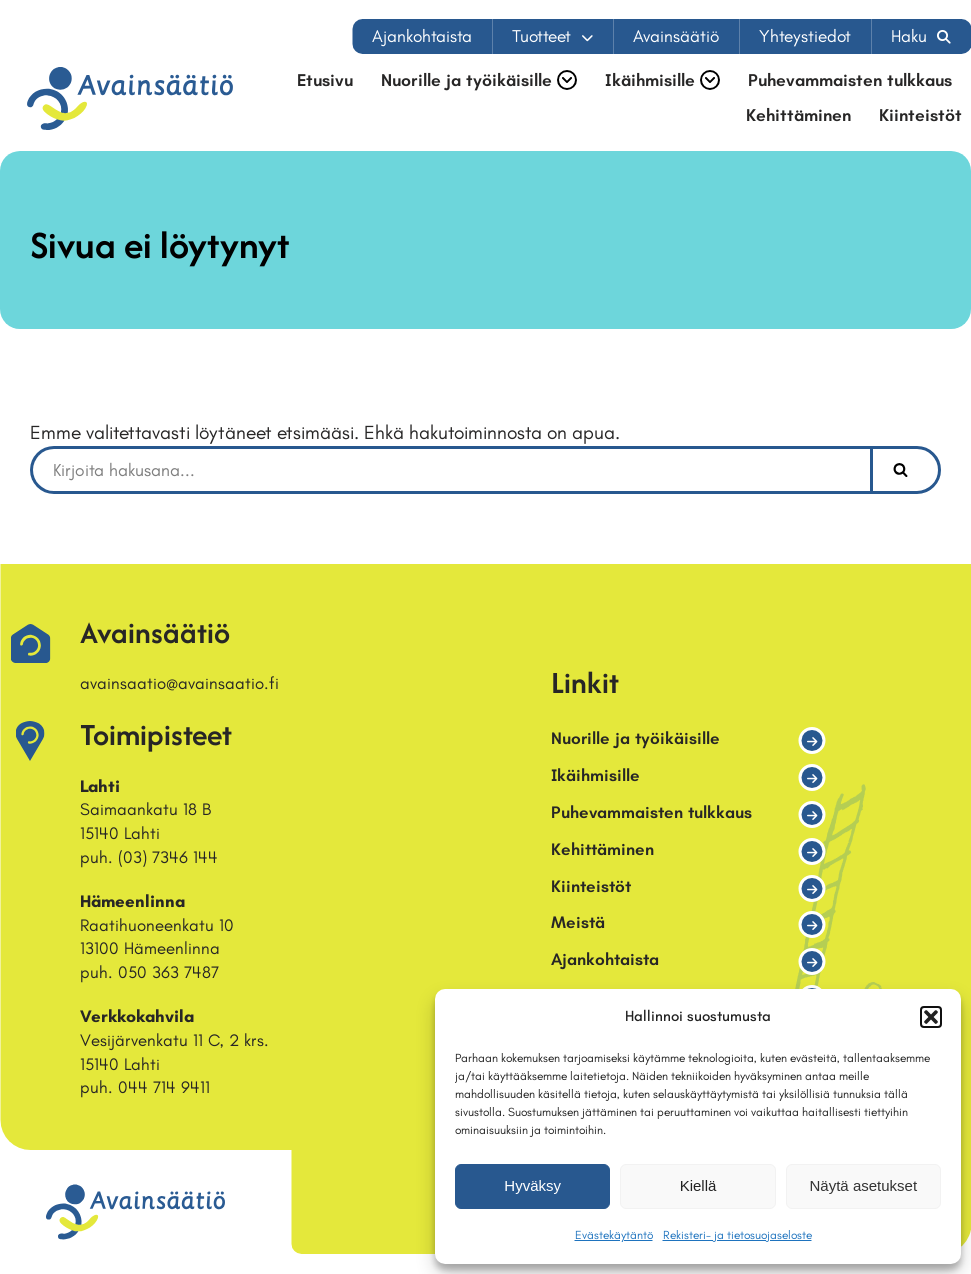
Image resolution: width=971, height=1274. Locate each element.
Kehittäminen (798, 115)
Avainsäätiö (676, 36)
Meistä (578, 922)
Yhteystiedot (805, 36)
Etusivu (325, 80)
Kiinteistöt (920, 115)
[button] (931, 1017)
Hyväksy (532, 1185)
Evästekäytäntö (614, 1235)
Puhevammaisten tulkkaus (850, 80)
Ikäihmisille (595, 775)
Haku (909, 36)
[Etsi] (450, 470)
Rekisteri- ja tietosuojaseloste (737, 1235)
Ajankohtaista (422, 36)
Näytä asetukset (864, 1185)
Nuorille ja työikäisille (635, 738)
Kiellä (698, 1185)
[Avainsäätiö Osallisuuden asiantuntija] (130, 98)
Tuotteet (541, 36)
